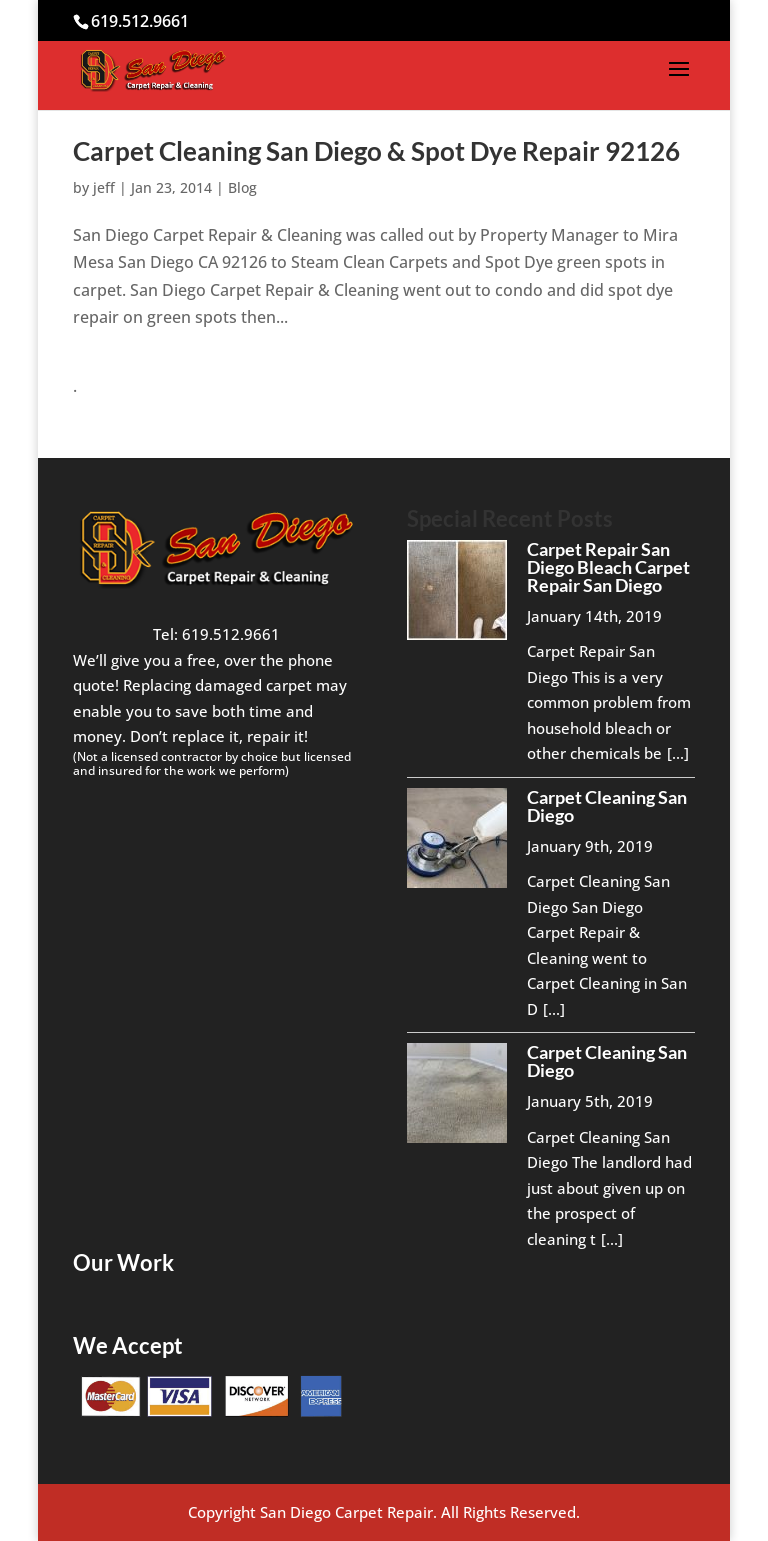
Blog (242, 187)
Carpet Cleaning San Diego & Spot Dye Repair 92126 (376, 151)
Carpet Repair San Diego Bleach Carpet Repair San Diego (608, 567)
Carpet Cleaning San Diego (607, 806)
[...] (678, 753)
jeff (104, 187)
